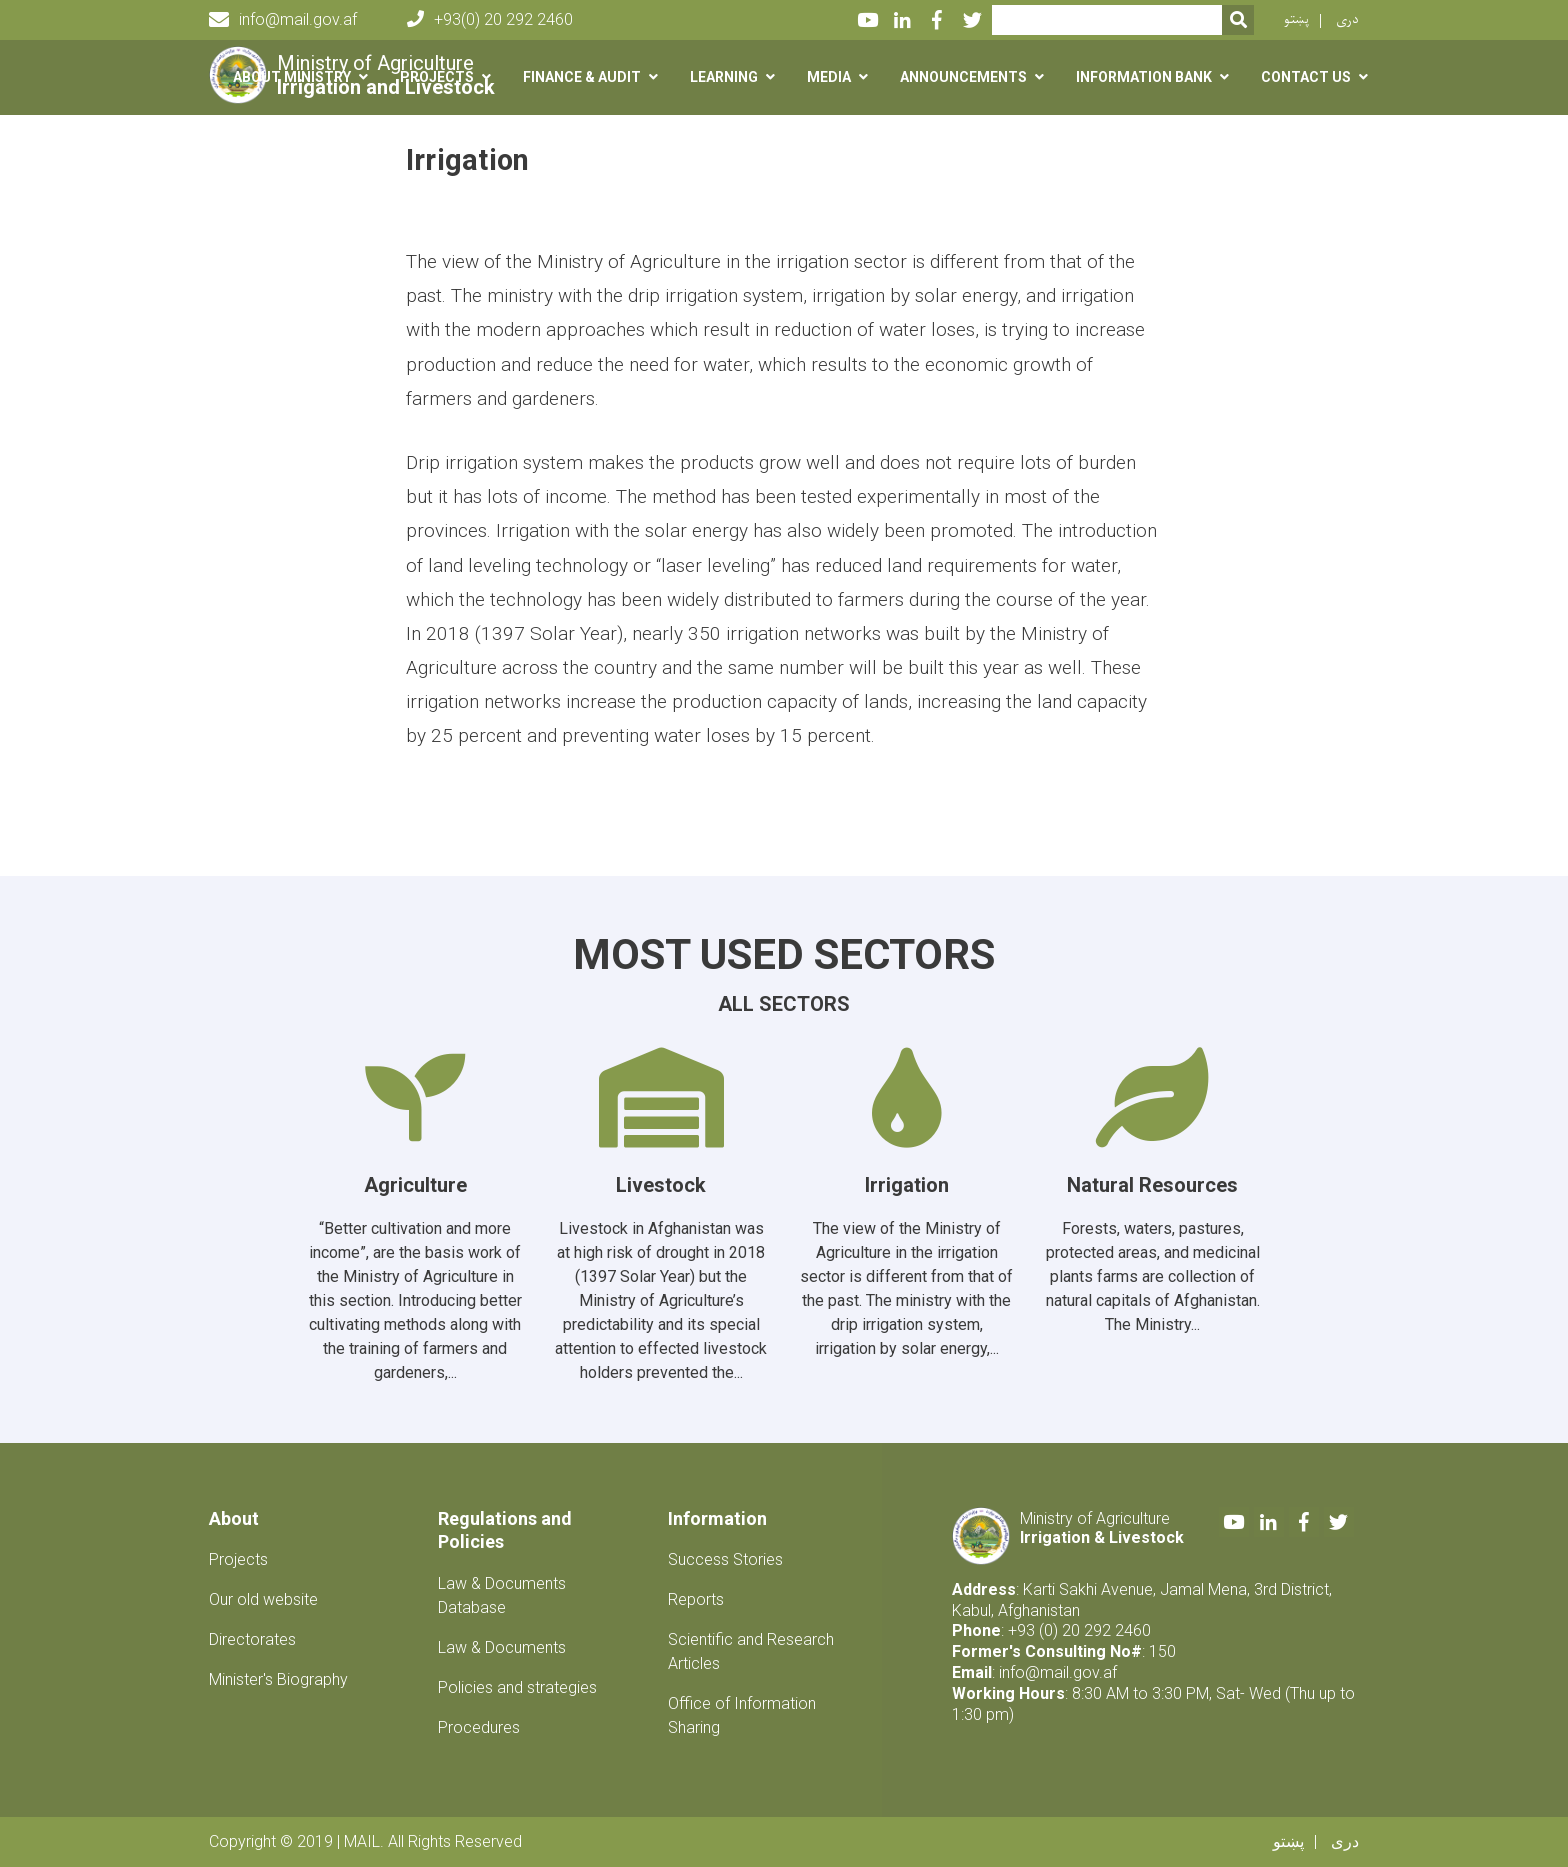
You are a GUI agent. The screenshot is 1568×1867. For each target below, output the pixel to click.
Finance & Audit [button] (582, 77)
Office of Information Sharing (742, 1715)
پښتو (1296, 19)
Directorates (252, 1639)
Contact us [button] (1306, 77)
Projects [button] (437, 77)
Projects (238, 1559)
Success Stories (725, 1559)
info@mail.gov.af (283, 20)
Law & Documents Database (502, 1595)
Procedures (479, 1727)
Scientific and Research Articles (751, 1651)
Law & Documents (502, 1647)
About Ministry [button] (292, 77)
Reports (696, 1599)
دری (1347, 19)
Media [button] (829, 77)
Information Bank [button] (1144, 77)
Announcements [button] (963, 77)
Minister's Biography (278, 1679)
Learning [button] (724, 77)
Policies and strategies (517, 1687)
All (738, 1004)
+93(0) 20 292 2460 (490, 19)
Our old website (263, 1599)
